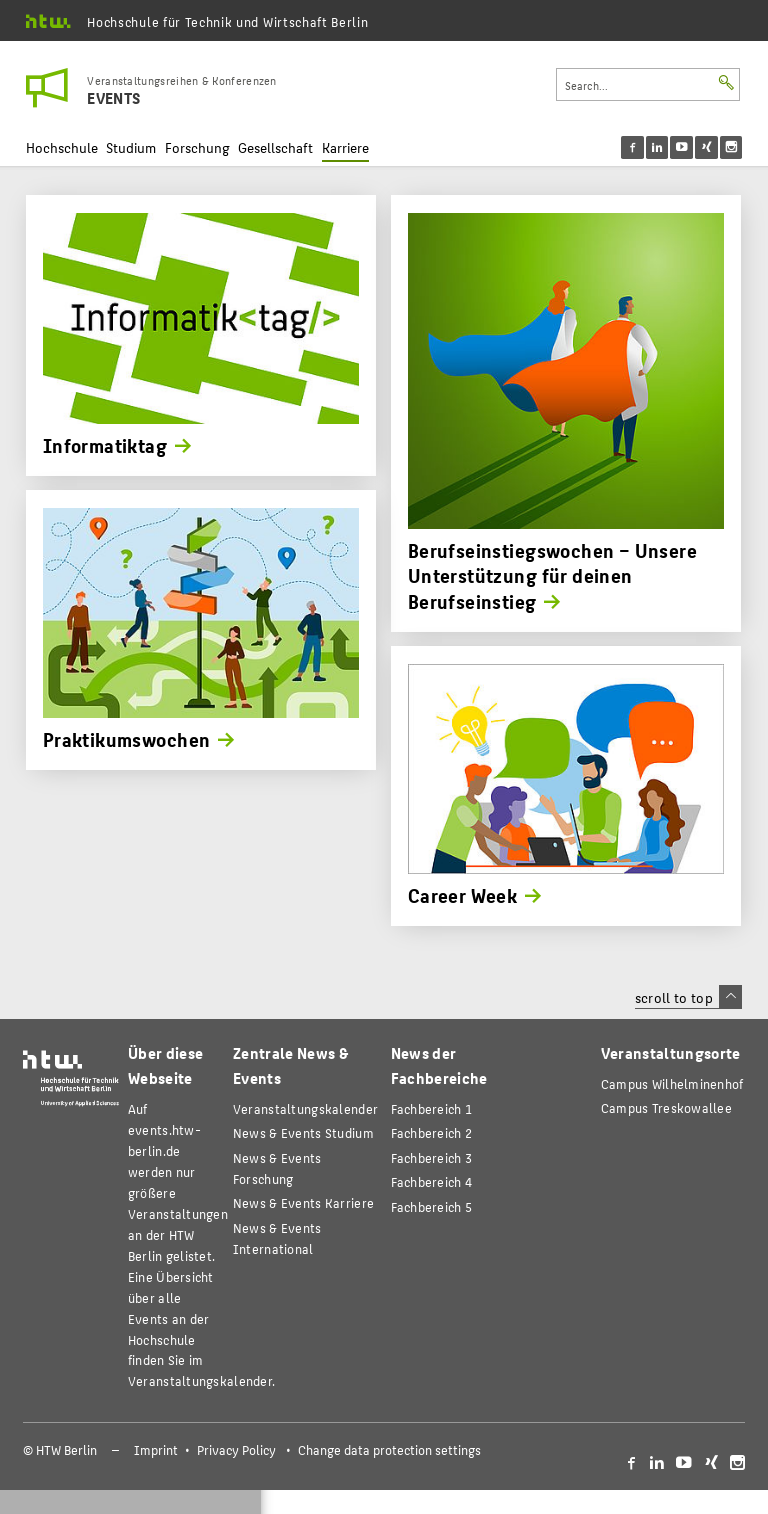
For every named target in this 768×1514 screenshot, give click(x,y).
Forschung (197, 147)
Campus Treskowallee (666, 1107)
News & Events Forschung (277, 1168)
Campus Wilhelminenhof (672, 1083)
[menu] (694, 147)
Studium (131, 147)
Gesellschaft (275, 147)
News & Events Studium (303, 1132)
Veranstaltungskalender (305, 1108)
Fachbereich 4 (432, 1181)
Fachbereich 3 (432, 1157)
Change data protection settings (389, 1450)
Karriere (345, 147)
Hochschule (62, 147)
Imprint (156, 1450)
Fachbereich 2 (432, 1132)
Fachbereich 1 (432, 1108)
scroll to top (688, 997)
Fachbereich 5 (432, 1206)
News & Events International (277, 1238)
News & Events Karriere (303, 1202)
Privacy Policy (236, 1450)
